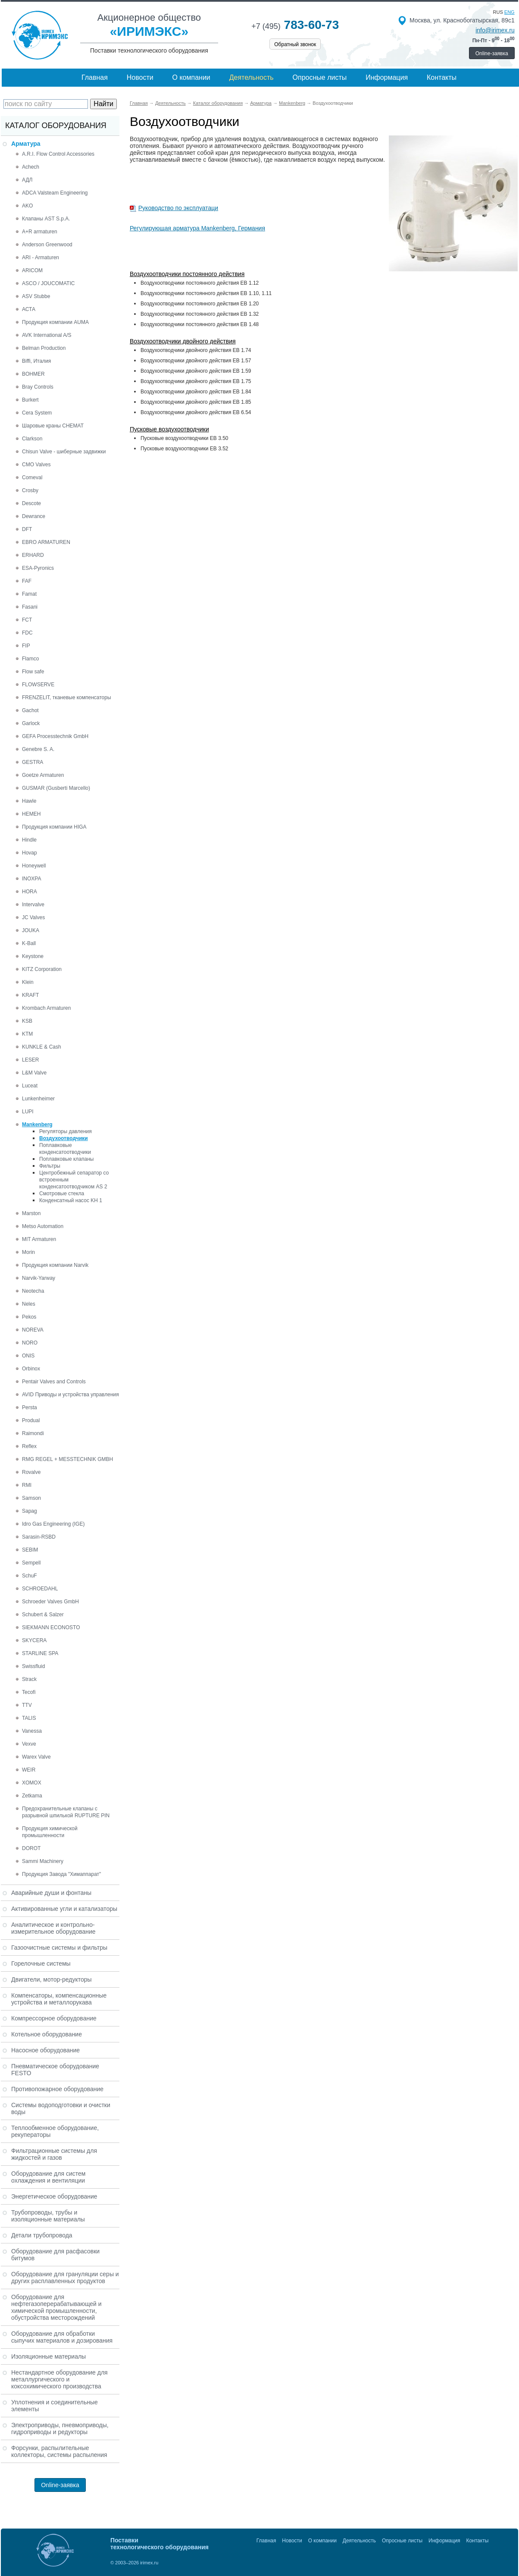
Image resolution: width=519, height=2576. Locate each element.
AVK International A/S (47, 335)
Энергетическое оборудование (54, 2196)
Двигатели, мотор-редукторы (51, 1979)
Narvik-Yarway (38, 1278)
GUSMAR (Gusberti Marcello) (56, 788)
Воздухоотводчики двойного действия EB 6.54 (196, 412)
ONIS (28, 1356)
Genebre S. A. (38, 749)
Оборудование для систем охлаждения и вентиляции (48, 2177)
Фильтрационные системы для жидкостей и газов (54, 2154)
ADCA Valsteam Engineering (55, 193)
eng (509, 12)
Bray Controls (37, 387)
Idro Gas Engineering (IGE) (53, 1524)
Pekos (29, 1317)
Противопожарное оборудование (57, 2089)
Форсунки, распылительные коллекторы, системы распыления (59, 2451)
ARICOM (32, 270)
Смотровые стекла (61, 1194)
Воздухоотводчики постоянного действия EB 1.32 (200, 314)
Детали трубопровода (41, 2235)
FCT (27, 620)
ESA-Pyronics (38, 568)
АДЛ (27, 180)
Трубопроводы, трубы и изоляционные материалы (48, 2216)
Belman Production (44, 348)
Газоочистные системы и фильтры (59, 1947)
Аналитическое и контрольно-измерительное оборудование (53, 1928)
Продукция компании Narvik (55, 1265)
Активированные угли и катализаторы (64, 1908)
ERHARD (33, 555)
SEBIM (30, 1550)
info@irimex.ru (494, 30)
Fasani (30, 607)
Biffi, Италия (36, 361)
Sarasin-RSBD (39, 1537)
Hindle (29, 840)
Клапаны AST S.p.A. (46, 219)
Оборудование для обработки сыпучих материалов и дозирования (62, 2337)
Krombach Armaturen (46, 1008)
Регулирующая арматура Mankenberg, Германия (197, 228)
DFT (27, 529)
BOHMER (33, 374)
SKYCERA (34, 1640)
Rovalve (31, 1472)
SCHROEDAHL (40, 1589)
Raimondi (33, 1433)
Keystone (33, 956)
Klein (28, 982)
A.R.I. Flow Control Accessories (58, 154)
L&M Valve (34, 1073)
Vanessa (32, 1731)
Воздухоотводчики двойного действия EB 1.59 (196, 371)
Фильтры (49, 1166)
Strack (29, 1679)
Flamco (30, 659)
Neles (28, 1304)
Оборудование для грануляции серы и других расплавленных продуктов (65, 2277)
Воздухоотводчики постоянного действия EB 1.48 (200, 324)
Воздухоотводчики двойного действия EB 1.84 (196, 392)
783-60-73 (295, 24)
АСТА (28, 309)
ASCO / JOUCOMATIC (48, 283)
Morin (28, 1252)
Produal (31, 1420)
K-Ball (29, 943)
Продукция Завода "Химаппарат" (61, 1874)
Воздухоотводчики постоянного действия (187, 273)
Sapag (29, 1511)
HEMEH (31, 814)
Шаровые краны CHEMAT (53, 426)
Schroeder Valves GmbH (50, 1602)
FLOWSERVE (38, 685)
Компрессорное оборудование (54, 2018)
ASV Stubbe (36, 296)
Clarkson (32, 439)
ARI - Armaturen (40, 257)
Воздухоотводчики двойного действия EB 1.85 (196, 402)
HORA (29, 892)
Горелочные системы (41, 1963)
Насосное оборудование (45, 2050)
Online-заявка (491, 53)
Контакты (441, 77)
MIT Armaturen (39, 1239)
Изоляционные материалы (48, 2356)
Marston (31, 1213)
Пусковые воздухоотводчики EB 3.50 (184, 438)
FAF (26, 581)
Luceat (30, 1086)
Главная (94, 77)
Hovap (29, 853)
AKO (27, 206)
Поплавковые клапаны (66, 1159)
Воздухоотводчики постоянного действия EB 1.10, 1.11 (206, 293)
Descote (31, 503)
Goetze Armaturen (43, 775)
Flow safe (33, 672)
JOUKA (30, 930)
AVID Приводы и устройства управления (70, 1395)
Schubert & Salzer (43, 1615)
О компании (191, 77)
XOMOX (31, 1783)
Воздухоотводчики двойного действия (183, 341)
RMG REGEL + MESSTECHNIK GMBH (67, 1459)
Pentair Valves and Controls (54, 1382)
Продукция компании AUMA (55, 322)
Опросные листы (320, 77)
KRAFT (30, 995)
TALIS (29, 1718)
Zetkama (32, 1796)
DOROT (31, 1848)
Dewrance (33, 516)
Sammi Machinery (42, 1861)
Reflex (29, 1446)
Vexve (29, 1744)
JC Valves (33, 917)
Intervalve (33, 905)
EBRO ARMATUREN (46, 542)
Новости (140, 77)
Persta (29, 1407)
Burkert (30, 400)
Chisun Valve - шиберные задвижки (64, 452)
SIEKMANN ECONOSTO (51, 1627)
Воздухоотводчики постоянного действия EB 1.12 (200, 283)
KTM (27, 1034)
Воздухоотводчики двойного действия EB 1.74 (196, 350)
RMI (26, 1485)
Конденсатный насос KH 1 (70, 1200)
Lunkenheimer (38, 1099)
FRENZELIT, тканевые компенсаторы (66, 697)
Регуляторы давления (65, 1131)
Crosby (30, 490)
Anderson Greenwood (47, 245)
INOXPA (31, 879)
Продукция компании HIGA (54, 827)
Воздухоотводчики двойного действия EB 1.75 (196, 381)
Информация (387, 77)
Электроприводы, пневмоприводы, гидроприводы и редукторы (60, 2428)
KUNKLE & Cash (41, 1047)
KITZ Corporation (42, 969)
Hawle (29, 801)
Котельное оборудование (46, 2034)
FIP (26, 646)
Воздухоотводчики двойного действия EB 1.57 (196, 361)
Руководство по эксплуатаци (178, 207)
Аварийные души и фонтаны (51, 1892)
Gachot (30, 710)
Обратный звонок (295, 44)
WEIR (28, 1770)
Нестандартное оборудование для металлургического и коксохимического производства (59, 2379)
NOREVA (33, 1330)
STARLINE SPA (40, 1653)
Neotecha (33, 1291)
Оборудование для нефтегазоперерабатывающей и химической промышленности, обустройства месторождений (56, 2307)
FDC (27, 633)
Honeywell (34, 866)
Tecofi (28, 1692)
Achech (30, 167)
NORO (30, 1343)
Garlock (31, 723)
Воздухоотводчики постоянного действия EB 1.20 (200, 304)
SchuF (29, 1576)
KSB (27, 1021)
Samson (31, 1498)
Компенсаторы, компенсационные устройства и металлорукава (58, 1999)
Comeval (32, 477)
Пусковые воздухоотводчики (169, 429)
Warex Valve (36, 1757)
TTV (27, 1705)
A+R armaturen (39, 232)
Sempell (31, 1563)
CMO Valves (36, 465)
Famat (29, 594)
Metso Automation (42, 1226)
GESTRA (32, 762)
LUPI (28, 1112)
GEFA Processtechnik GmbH (55, 736)
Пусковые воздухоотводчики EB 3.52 (184, 449)
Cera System (37, 413)
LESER (30, 1060)
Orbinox (31, 1369)
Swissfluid (33, 1666)
